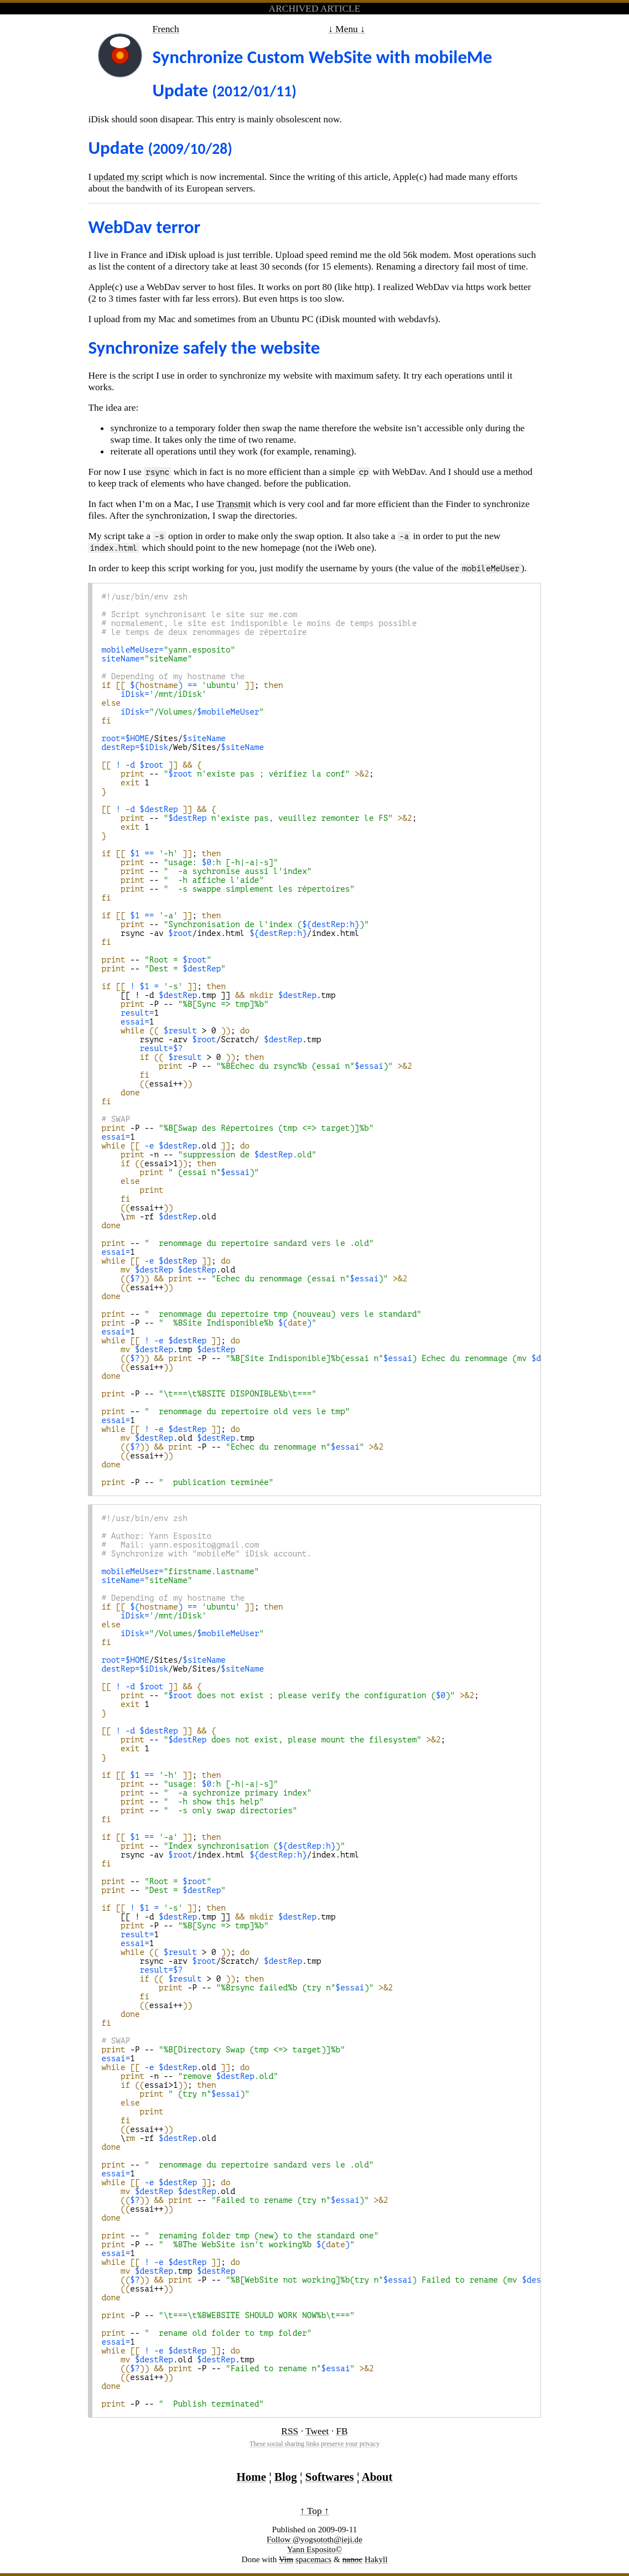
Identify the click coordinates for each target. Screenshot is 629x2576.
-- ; (239, 773)
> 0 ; (175, 1030)
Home (251, 2477)
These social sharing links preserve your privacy (314, 2444)
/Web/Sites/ (182, 747)
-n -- (208, 1154)
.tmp (168, 1349)
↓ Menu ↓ (346, 28)
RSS (289, 2431)
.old (170, 1269)
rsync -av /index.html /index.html (230, 933)
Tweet (317, 2431)
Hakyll (376, 2559)
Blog (285, 2477)
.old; (175, 1145)
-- (189, 862)
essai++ (146, 1083)
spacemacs (313, 2559)
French (165, 28)
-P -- (184, 1004)
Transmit (233, 503)
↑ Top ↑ (314, 2510)
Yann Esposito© (314, 2549)
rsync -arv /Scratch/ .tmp (211, 1039)
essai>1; (161, 1163)
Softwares (329, 2477)
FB (341, 2431)
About (377, 2477)
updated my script (128, 176)
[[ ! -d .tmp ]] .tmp (218, 995)
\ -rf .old (158, 1216)
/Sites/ (163, 738)
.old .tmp (177, 1438)
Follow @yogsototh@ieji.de (314, 2539)
